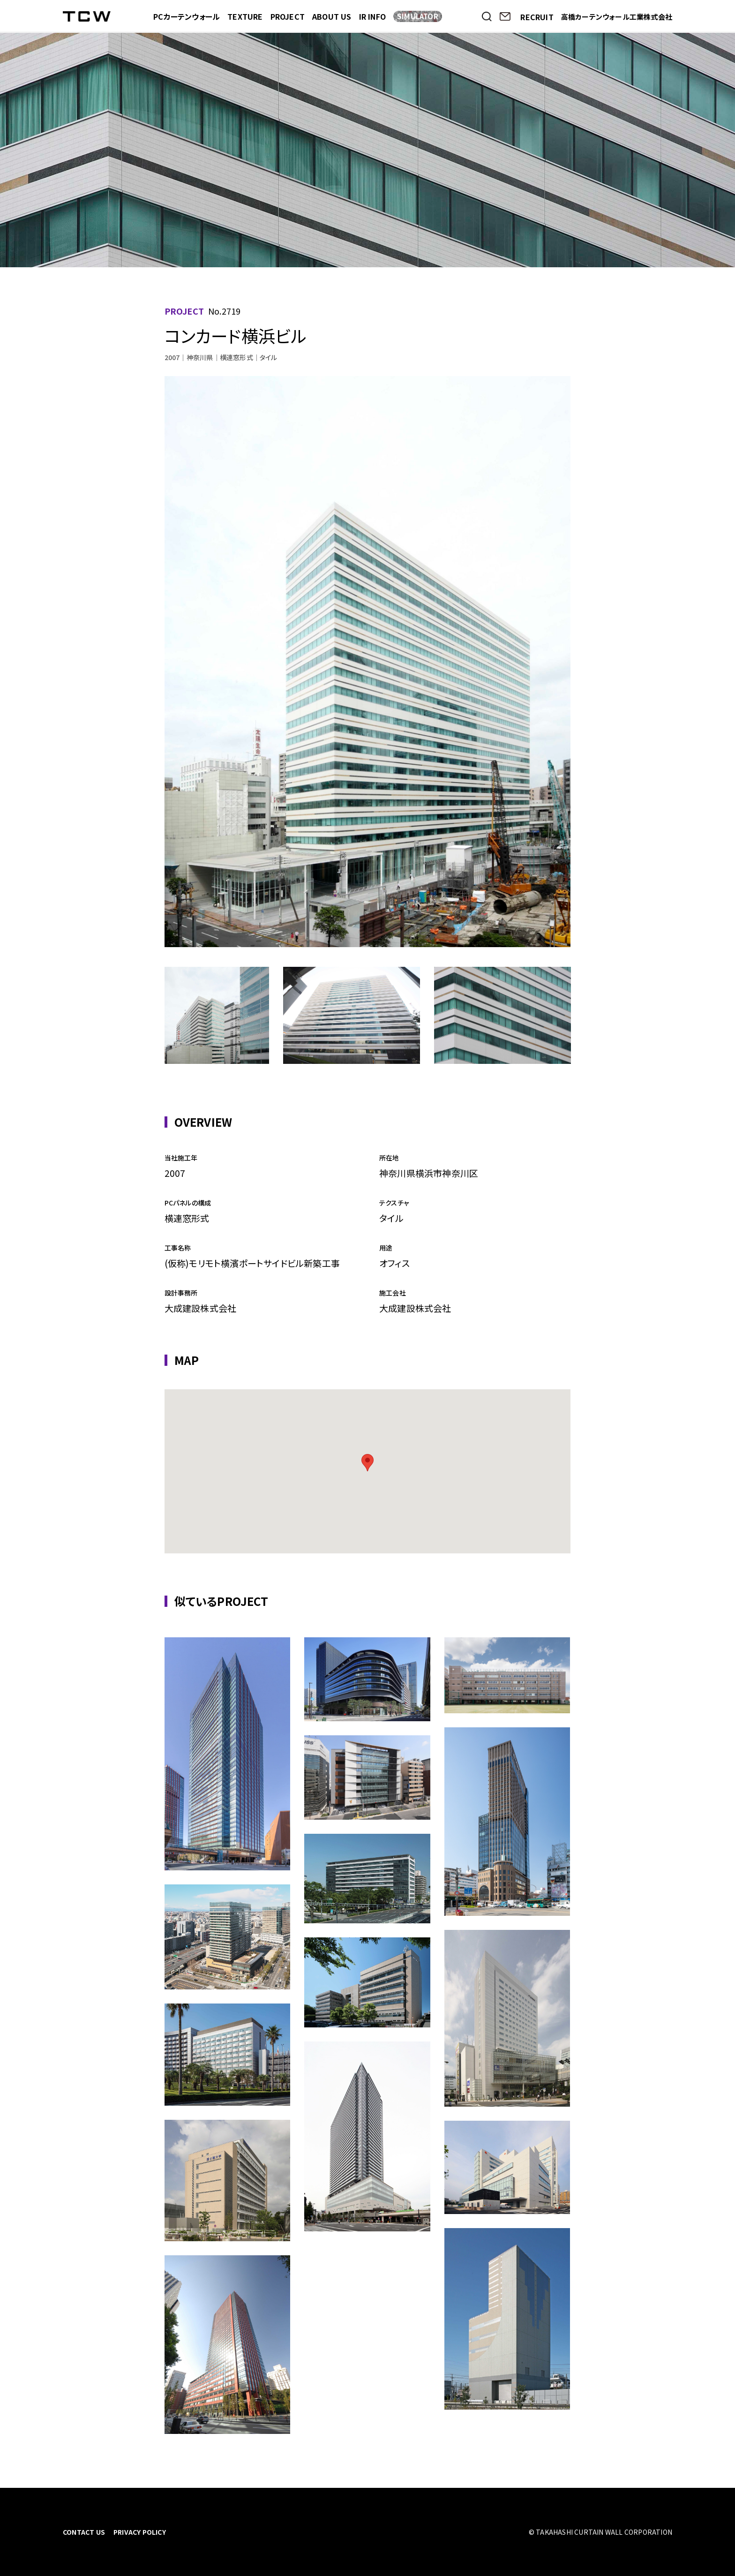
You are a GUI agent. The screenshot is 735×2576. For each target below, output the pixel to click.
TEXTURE (244, 16)
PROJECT (287, 16)
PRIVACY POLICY (139, 2532)
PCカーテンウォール (186, 16)
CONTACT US (84, 2532)
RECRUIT (536, 17)
